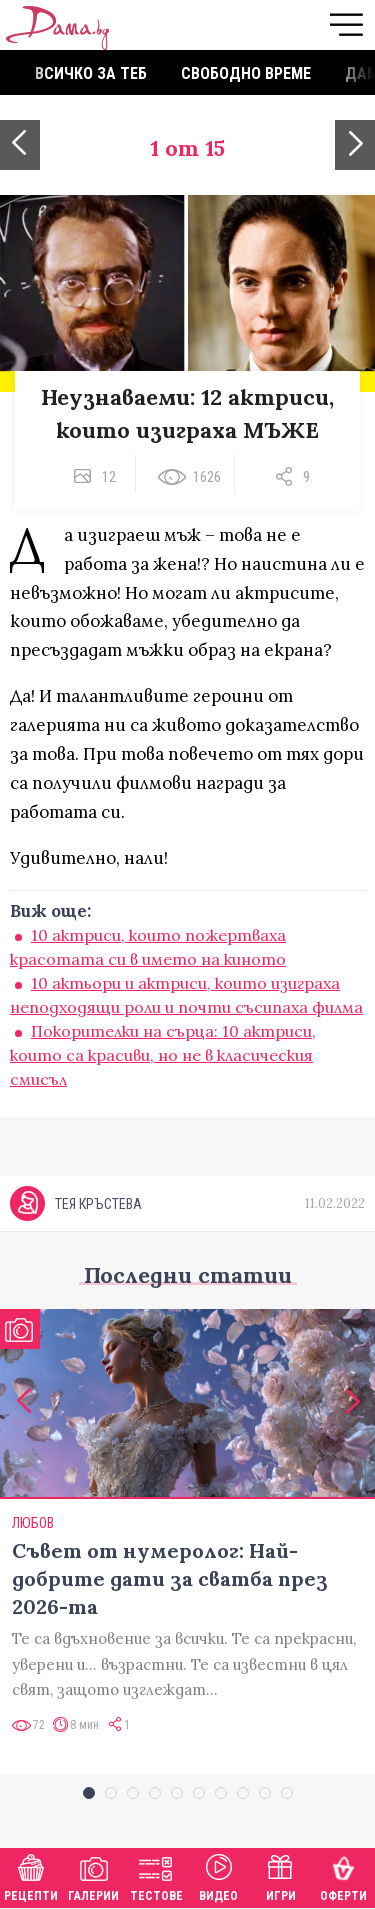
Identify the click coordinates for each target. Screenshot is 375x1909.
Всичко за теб (91, 73)
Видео (218, 1875)
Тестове (156, 1875)
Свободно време (246, 73)
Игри (281, 1875)
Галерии (93, 1875)
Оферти (343, 1875)
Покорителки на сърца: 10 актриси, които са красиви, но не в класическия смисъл (163, 1055)
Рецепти (31, 1875)
